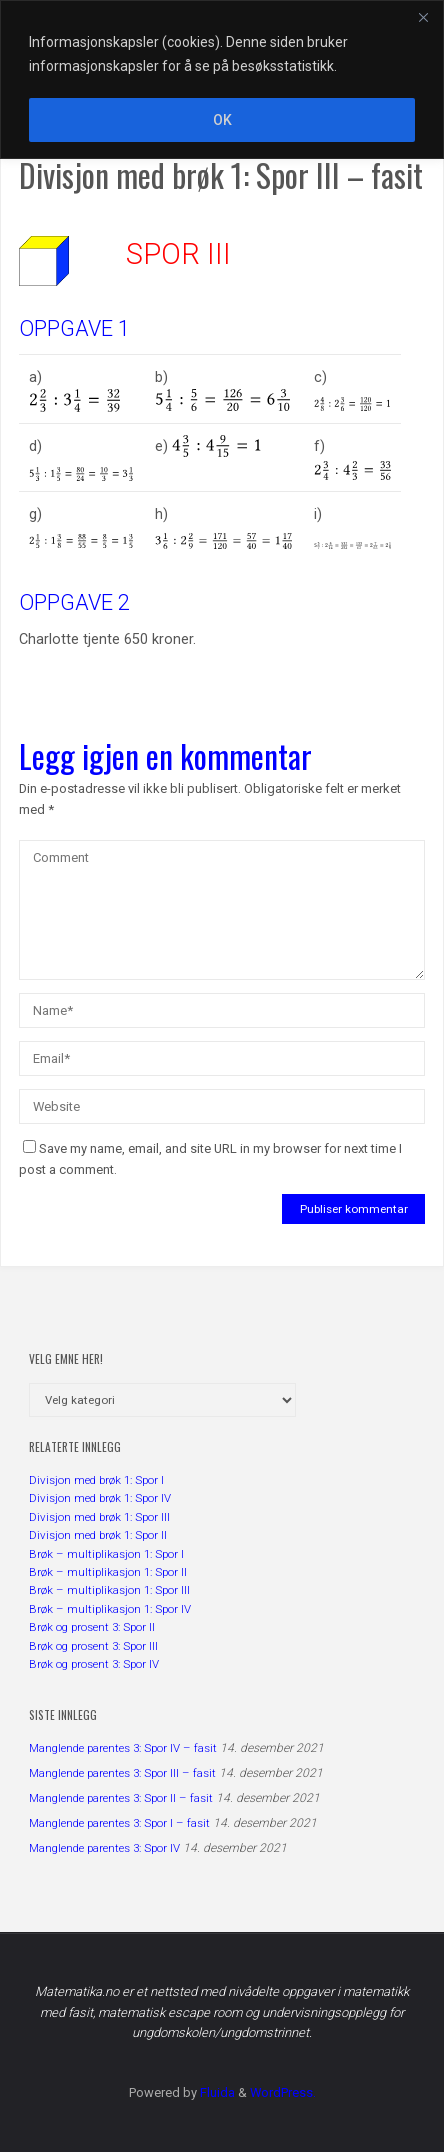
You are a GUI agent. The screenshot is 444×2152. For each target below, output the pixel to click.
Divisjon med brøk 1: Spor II (98, 1535)
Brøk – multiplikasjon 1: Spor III (109, 1590)
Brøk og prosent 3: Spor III (93, 1646)
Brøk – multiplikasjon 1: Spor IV (110, 1609)
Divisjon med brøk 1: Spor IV (100, 1498)
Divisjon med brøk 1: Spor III (99, 1517)
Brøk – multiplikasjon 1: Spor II (108, 1572)
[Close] (423, 17)
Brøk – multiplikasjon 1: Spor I (106, 1554)
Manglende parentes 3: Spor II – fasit (121, 1798)
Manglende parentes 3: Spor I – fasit (119, 1823)
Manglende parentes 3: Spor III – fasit (122, 1773)
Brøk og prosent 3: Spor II (92, 1627)
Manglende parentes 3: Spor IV (104, 1848)
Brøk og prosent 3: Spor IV (94, 1664)
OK (222, 120)
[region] (222, 79)
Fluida (216, 2092)
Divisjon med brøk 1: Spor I (96, 1480)
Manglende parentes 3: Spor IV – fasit (123, 1748)
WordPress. (283, 2092)
